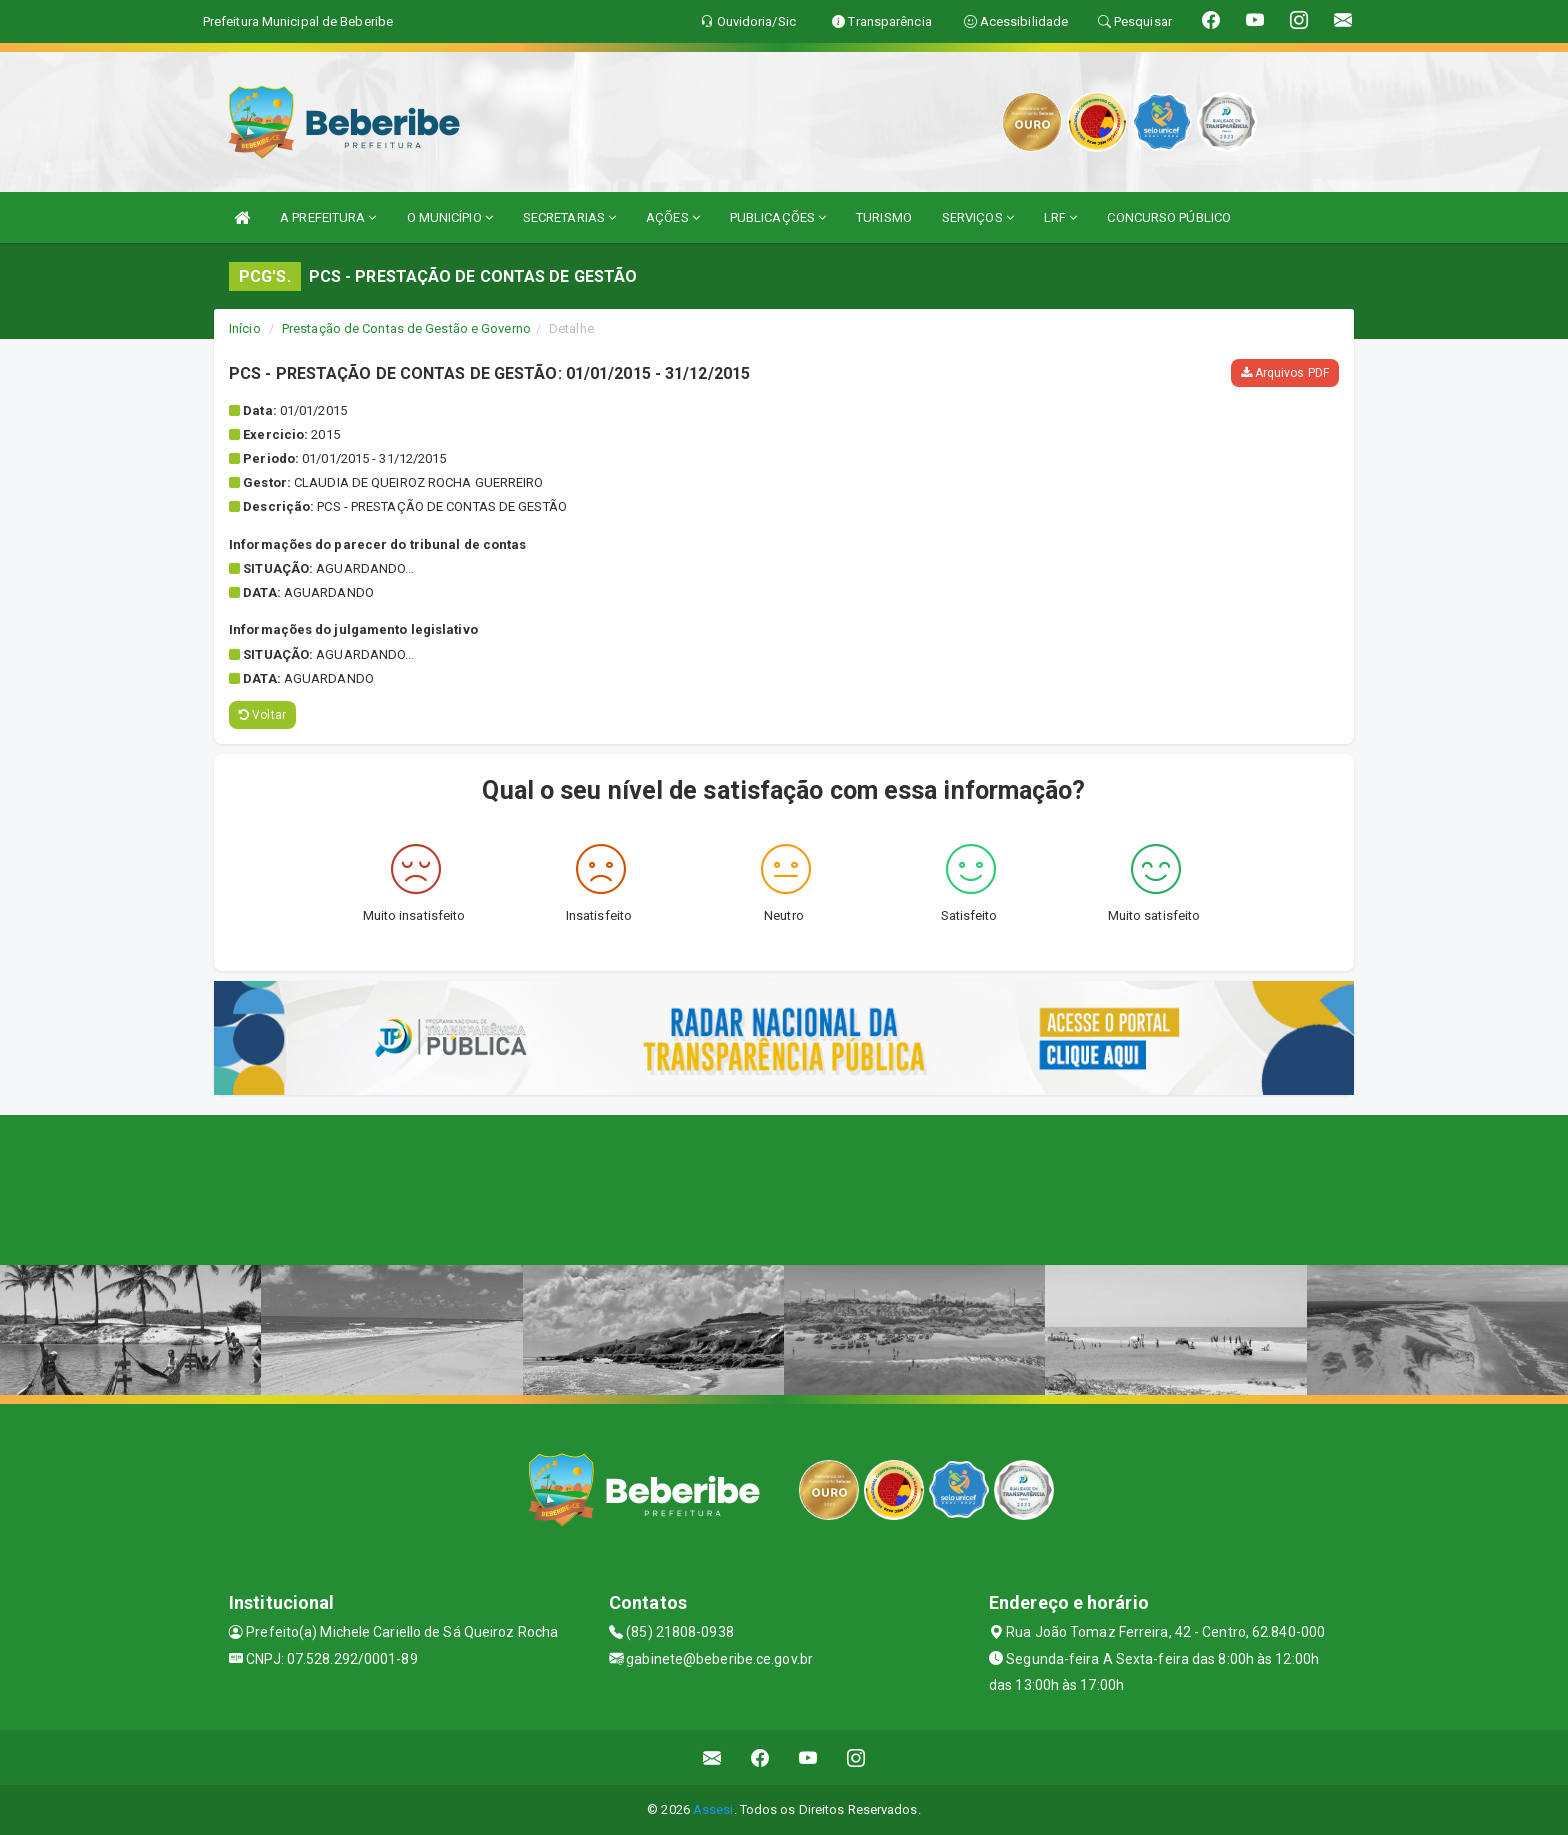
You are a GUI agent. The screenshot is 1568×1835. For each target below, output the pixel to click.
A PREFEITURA (328, 217)
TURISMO (884, 217)
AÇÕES (673, 217)
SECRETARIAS (569, 217)
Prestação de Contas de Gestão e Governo (406, 328)
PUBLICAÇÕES (778, 217)
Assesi (713, 1809)
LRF (1061, 217)
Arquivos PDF (1285, 373)
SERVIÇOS (978, 217)
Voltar (262, 715)
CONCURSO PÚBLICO (1169, 217)
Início (245, 328)
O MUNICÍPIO (450, 217)
